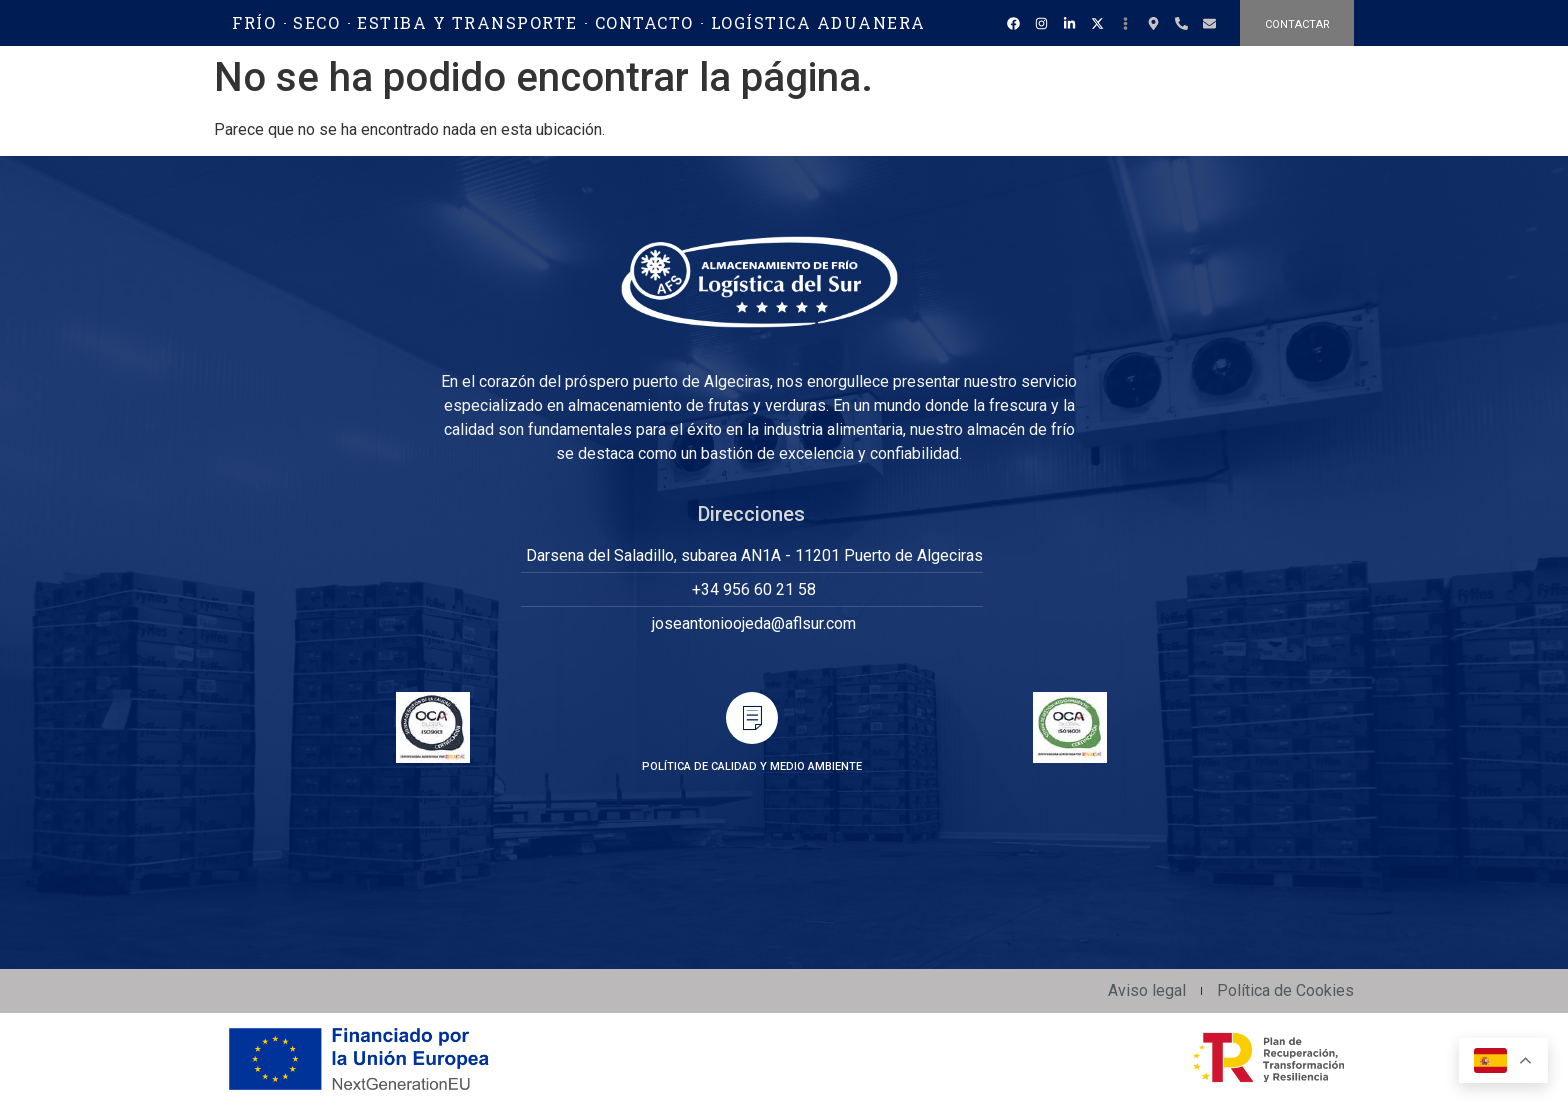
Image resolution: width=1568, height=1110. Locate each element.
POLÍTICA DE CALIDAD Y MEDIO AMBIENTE (752, 766)
